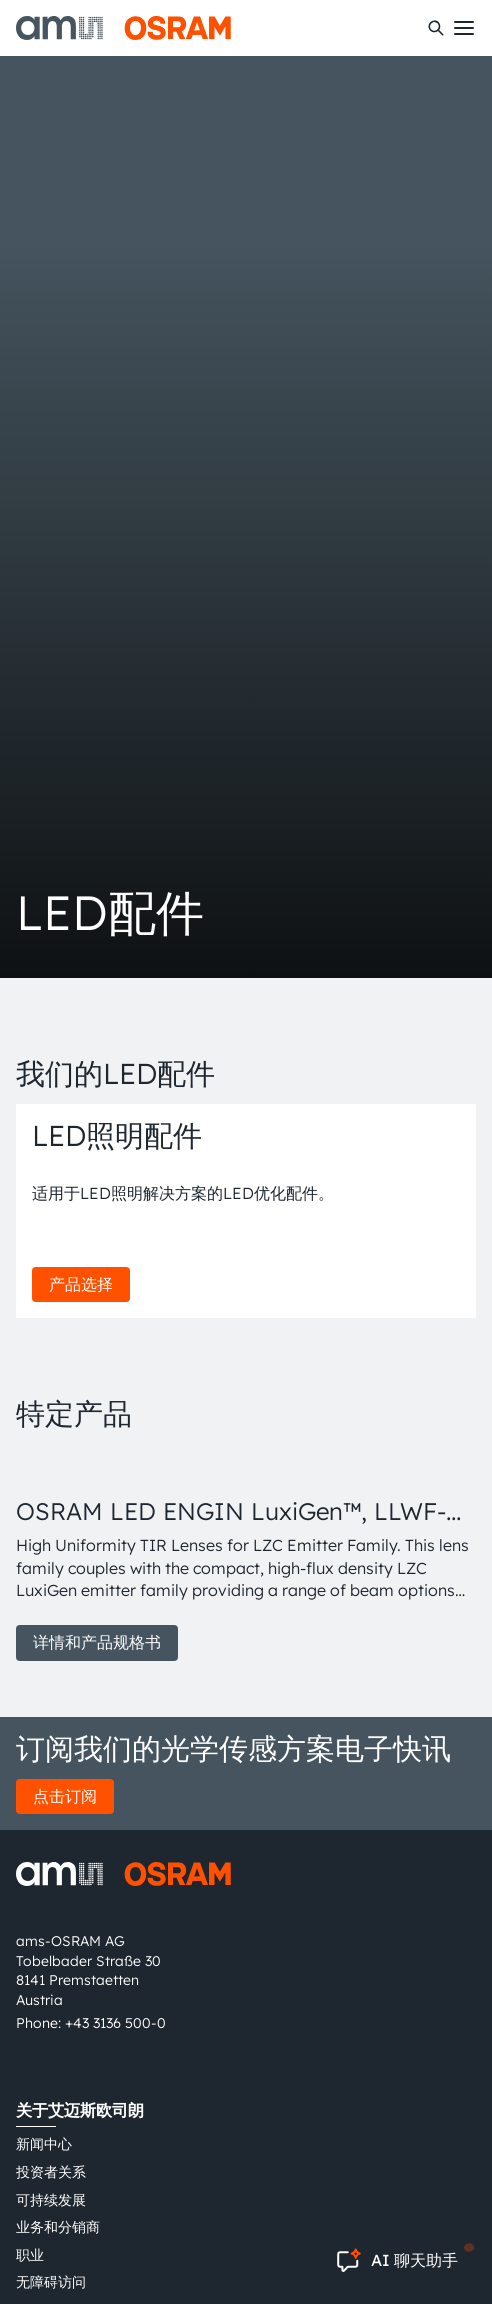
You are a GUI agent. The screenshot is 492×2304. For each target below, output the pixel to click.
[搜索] (436, 28)
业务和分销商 (58, 2227)
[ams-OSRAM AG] (123, 28)
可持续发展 (51, 2200)
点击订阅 (65, 1796)
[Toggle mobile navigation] (464, 28)
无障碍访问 (51, 2282)
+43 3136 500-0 (115, 2023)
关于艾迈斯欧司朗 (80, 2110)
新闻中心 (44, 2144)
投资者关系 (51, 2172)
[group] (246, 1557)
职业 (30, 2255)
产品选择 (81, 1284)
